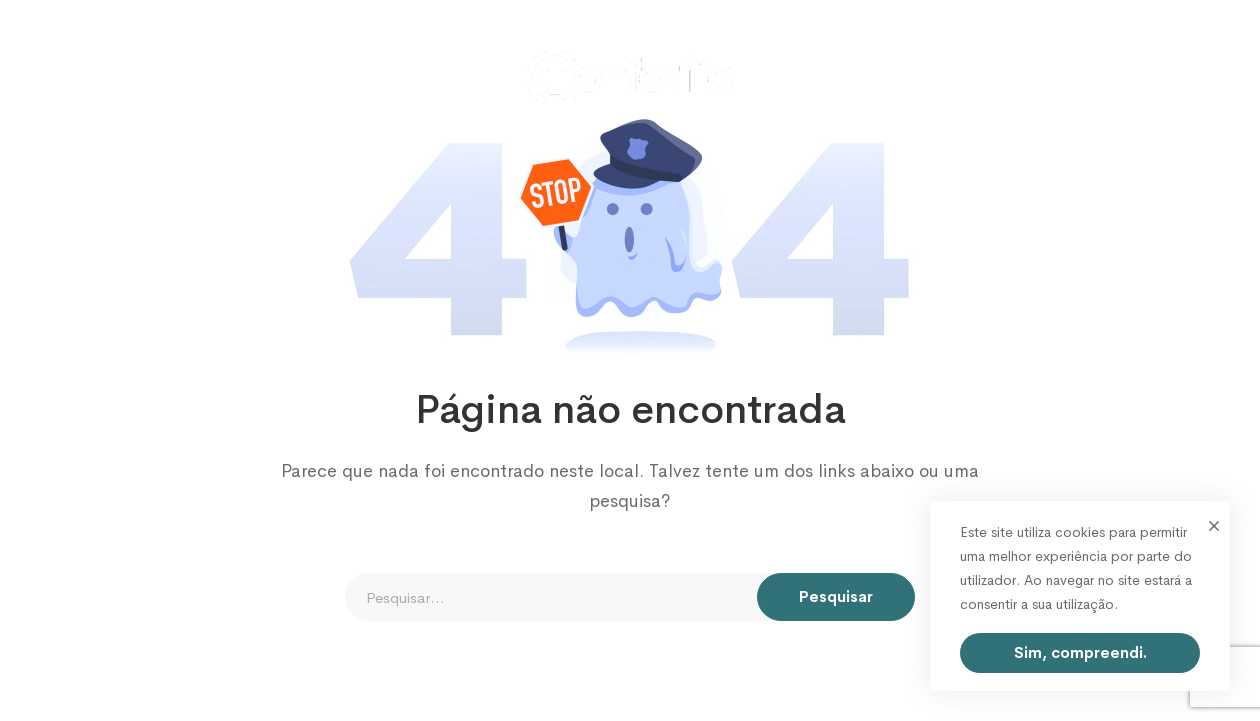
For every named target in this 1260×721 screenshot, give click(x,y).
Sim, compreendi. (1080, 652)
